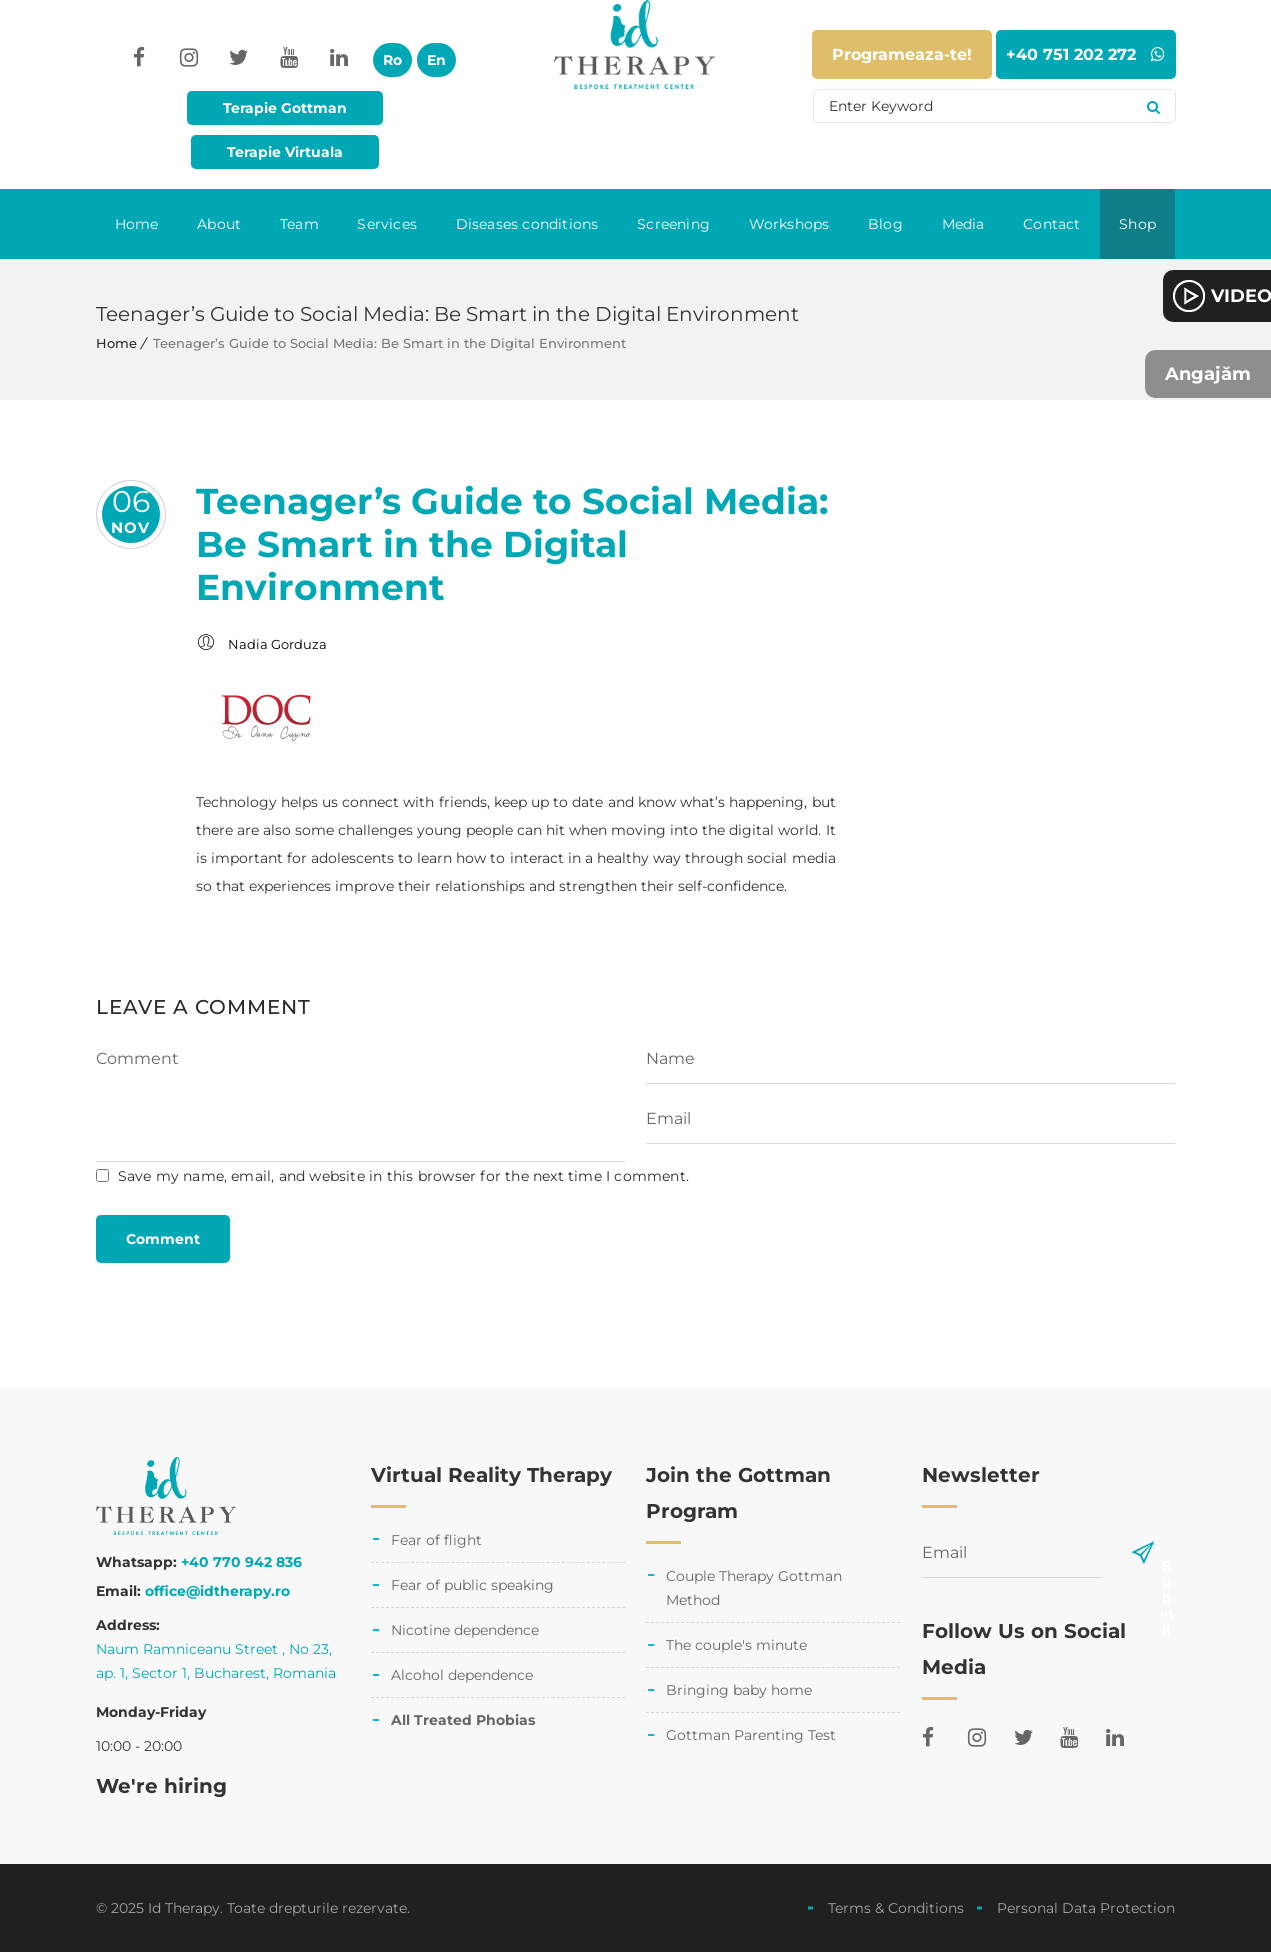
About (219, 224)
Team (299, 224)
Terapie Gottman (285, 108)
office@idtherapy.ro (217, 1591)
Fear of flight (436, 1540)
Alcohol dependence (462, 1675)
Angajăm (1208, 374)
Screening (673, 224)
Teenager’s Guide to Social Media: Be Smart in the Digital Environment (512, 544)
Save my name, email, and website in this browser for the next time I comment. (403, 1176)
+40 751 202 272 (1085, 54)
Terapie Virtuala (285, 152)
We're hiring (161, 1786)
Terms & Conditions (896, 1908)
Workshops (789, 224)
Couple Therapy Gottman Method (754, 1588)
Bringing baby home (739, 1690)
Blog (885, 224)
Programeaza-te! (902, 54)
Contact (1051, 224)
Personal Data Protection (1086, 1908)
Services (387, 224)
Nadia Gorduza (277, 644)
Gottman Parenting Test (751, 1735)
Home (137, 224)
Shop (1137, 224)
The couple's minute (736, 1645)
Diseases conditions (527, 224)
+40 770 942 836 (241, 1562)
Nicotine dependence (465, 1630)
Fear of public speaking (472, 1585)
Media (963, 224)
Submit (1166, 1565)
